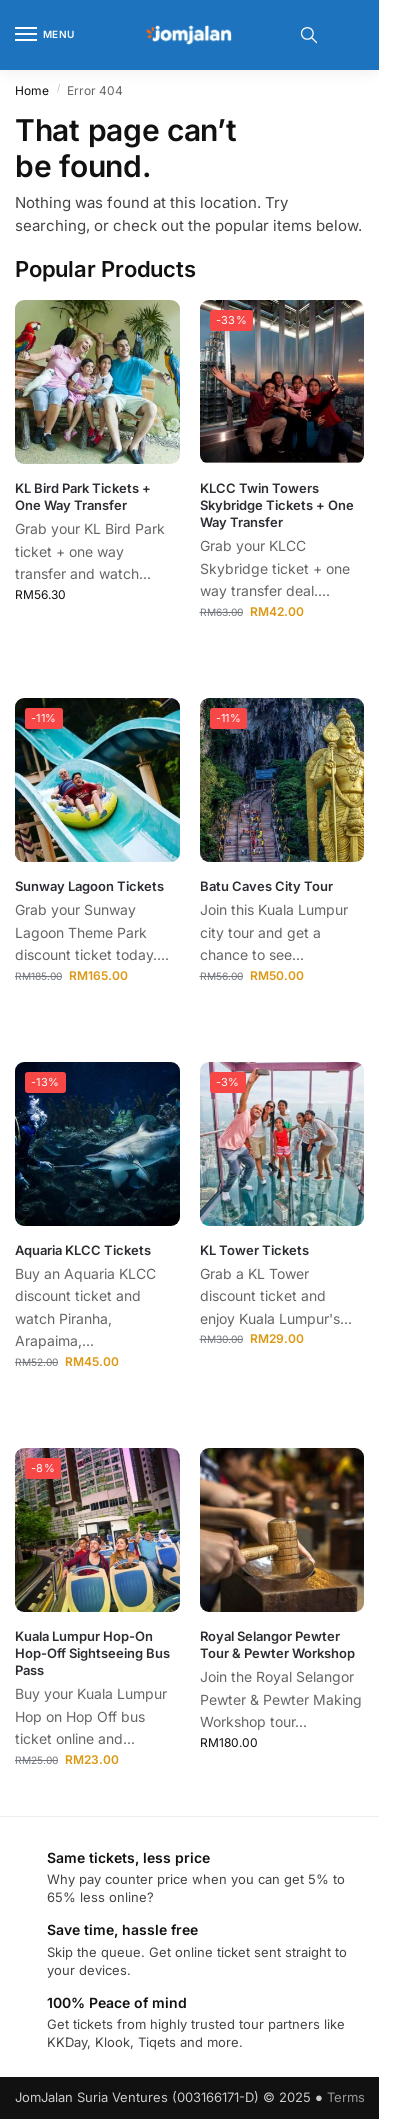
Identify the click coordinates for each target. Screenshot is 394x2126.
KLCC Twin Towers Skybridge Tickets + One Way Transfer (277, 505)
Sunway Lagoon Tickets (89, 886)
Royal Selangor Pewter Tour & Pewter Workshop (277, 1644)
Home (32, 90)
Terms (346, 2097)
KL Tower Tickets (254, 1250)
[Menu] (45, 35)
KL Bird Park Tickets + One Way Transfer (83, 496)
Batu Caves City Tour (266, 886)
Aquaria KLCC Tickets (83, 1250)
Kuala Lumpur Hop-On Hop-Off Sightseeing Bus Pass (92, 1653)
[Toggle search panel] (309, 35)
